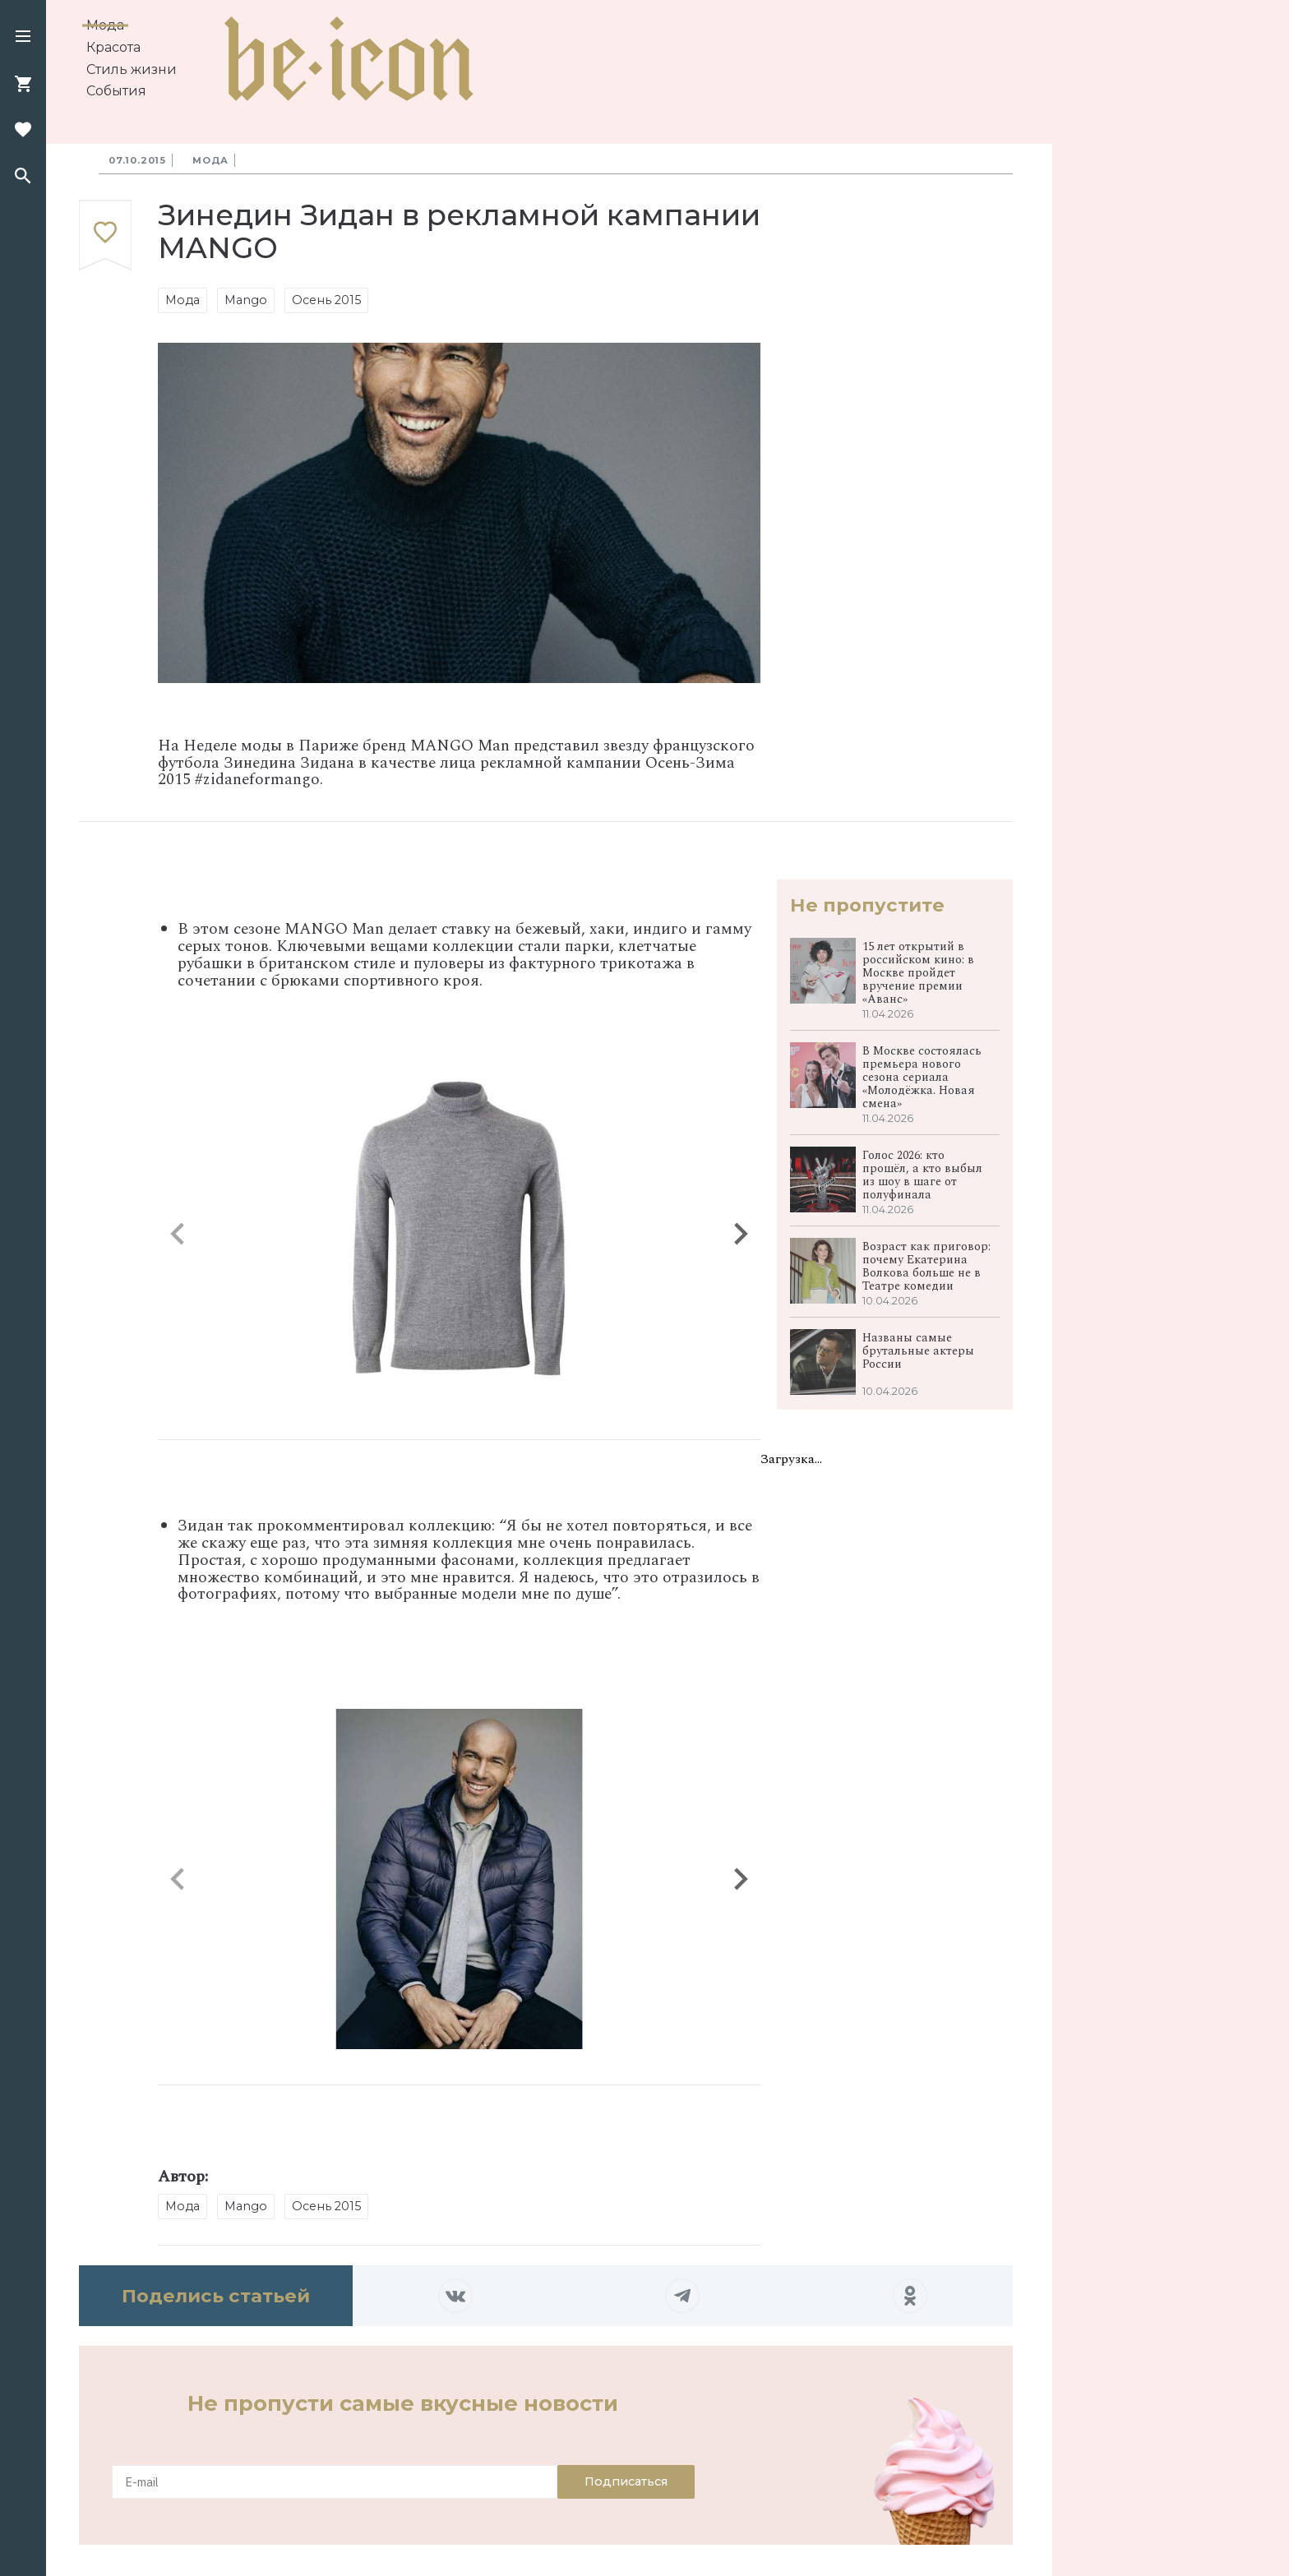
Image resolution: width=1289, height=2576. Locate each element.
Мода (105, 25)
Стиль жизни (131, 69)
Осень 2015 (326, 300)
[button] (23, 37)
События (116, 91)
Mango (245, 300)
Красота (113, 47)
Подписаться (626, 2481)
